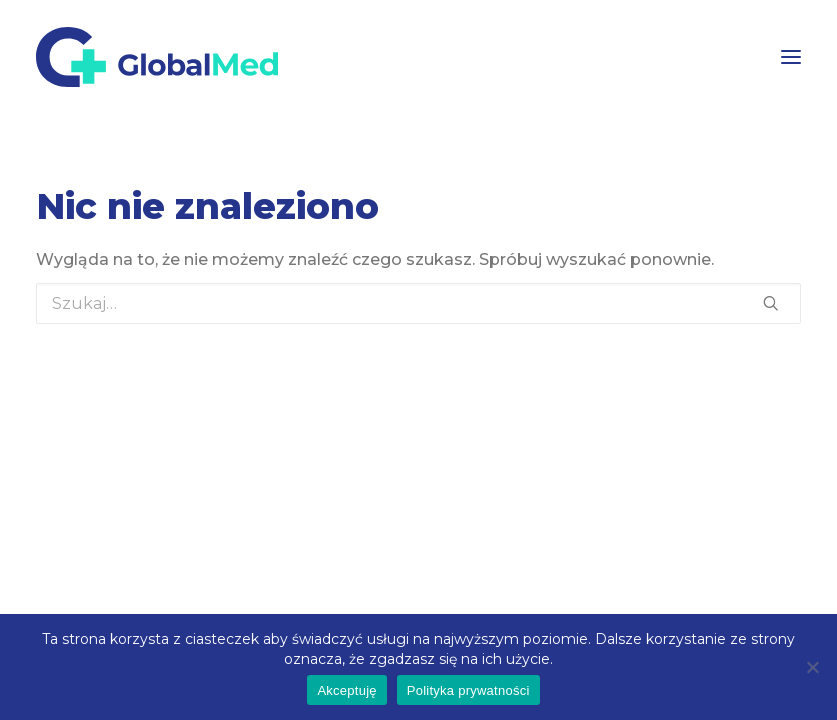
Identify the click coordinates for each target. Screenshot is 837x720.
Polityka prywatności (468, 690)
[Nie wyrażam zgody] (812, 667)
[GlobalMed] (157, 57)
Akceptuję (346, 690)
